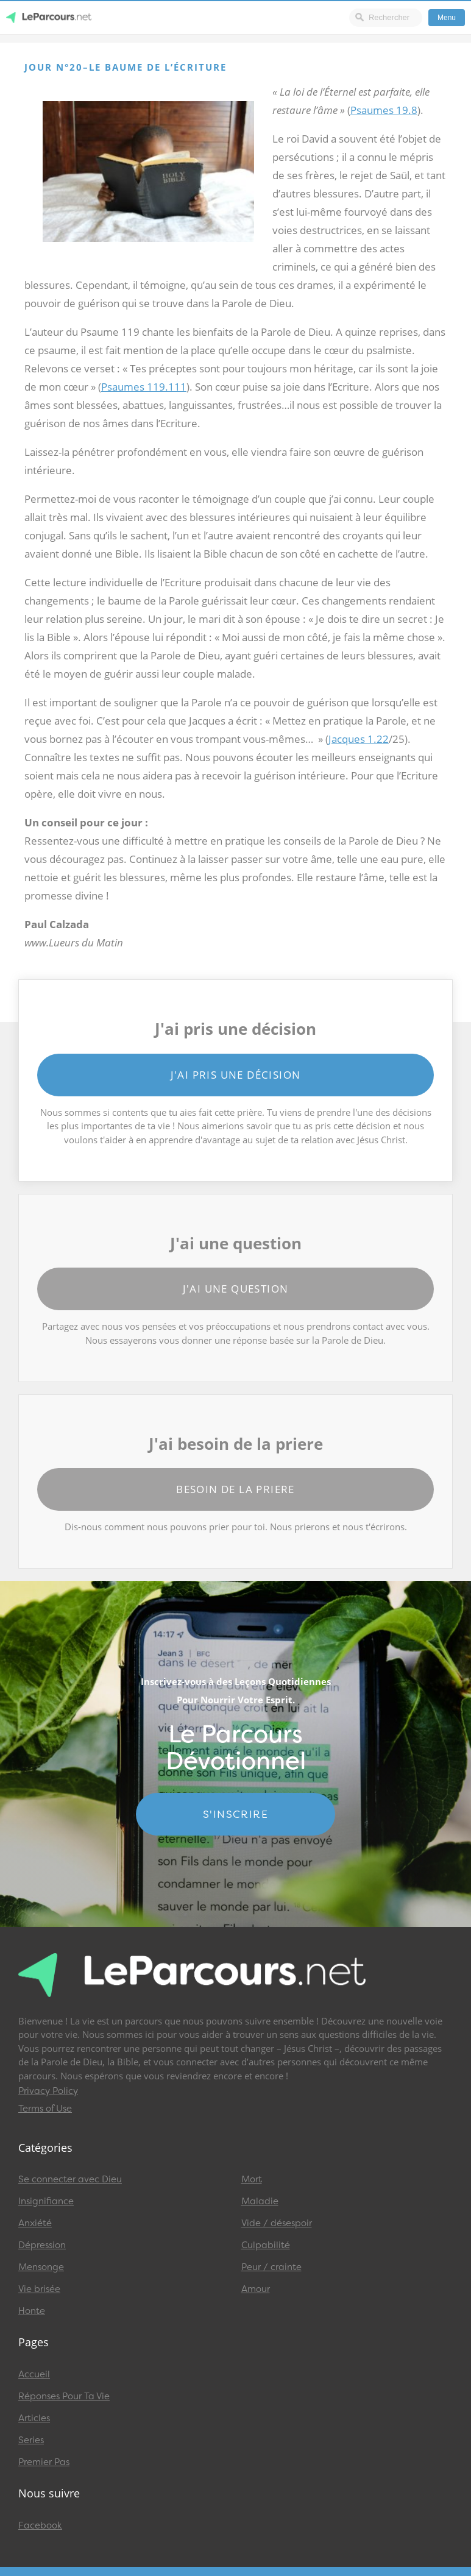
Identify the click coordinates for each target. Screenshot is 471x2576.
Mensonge (41, 2267)
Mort (251, 2179)
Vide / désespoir (276, 2223)
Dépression (42, 2245)
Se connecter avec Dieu (70, 2179)
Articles (34, 2418)
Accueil (34, 2374)
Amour (255, 2289)
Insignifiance (46, 2201)
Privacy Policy (48, 2091)
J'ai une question (236, 1289)
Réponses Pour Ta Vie (64, 2396)
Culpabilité (265, 2245)
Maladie (259, 2201)
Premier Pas (43, 2462)
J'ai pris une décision (236, 1075)
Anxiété (35, 2223)
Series (31, 2440)
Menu (446, 17)
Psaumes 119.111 (143, 387)
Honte (31, 2311)
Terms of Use (45, 2108)
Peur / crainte (271, 2267)
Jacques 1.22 (358, 739)
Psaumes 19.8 (383, 110)
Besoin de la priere (235, 1489)
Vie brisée (39, 2289)
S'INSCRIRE (235, 1814)
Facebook (40, 2525)
